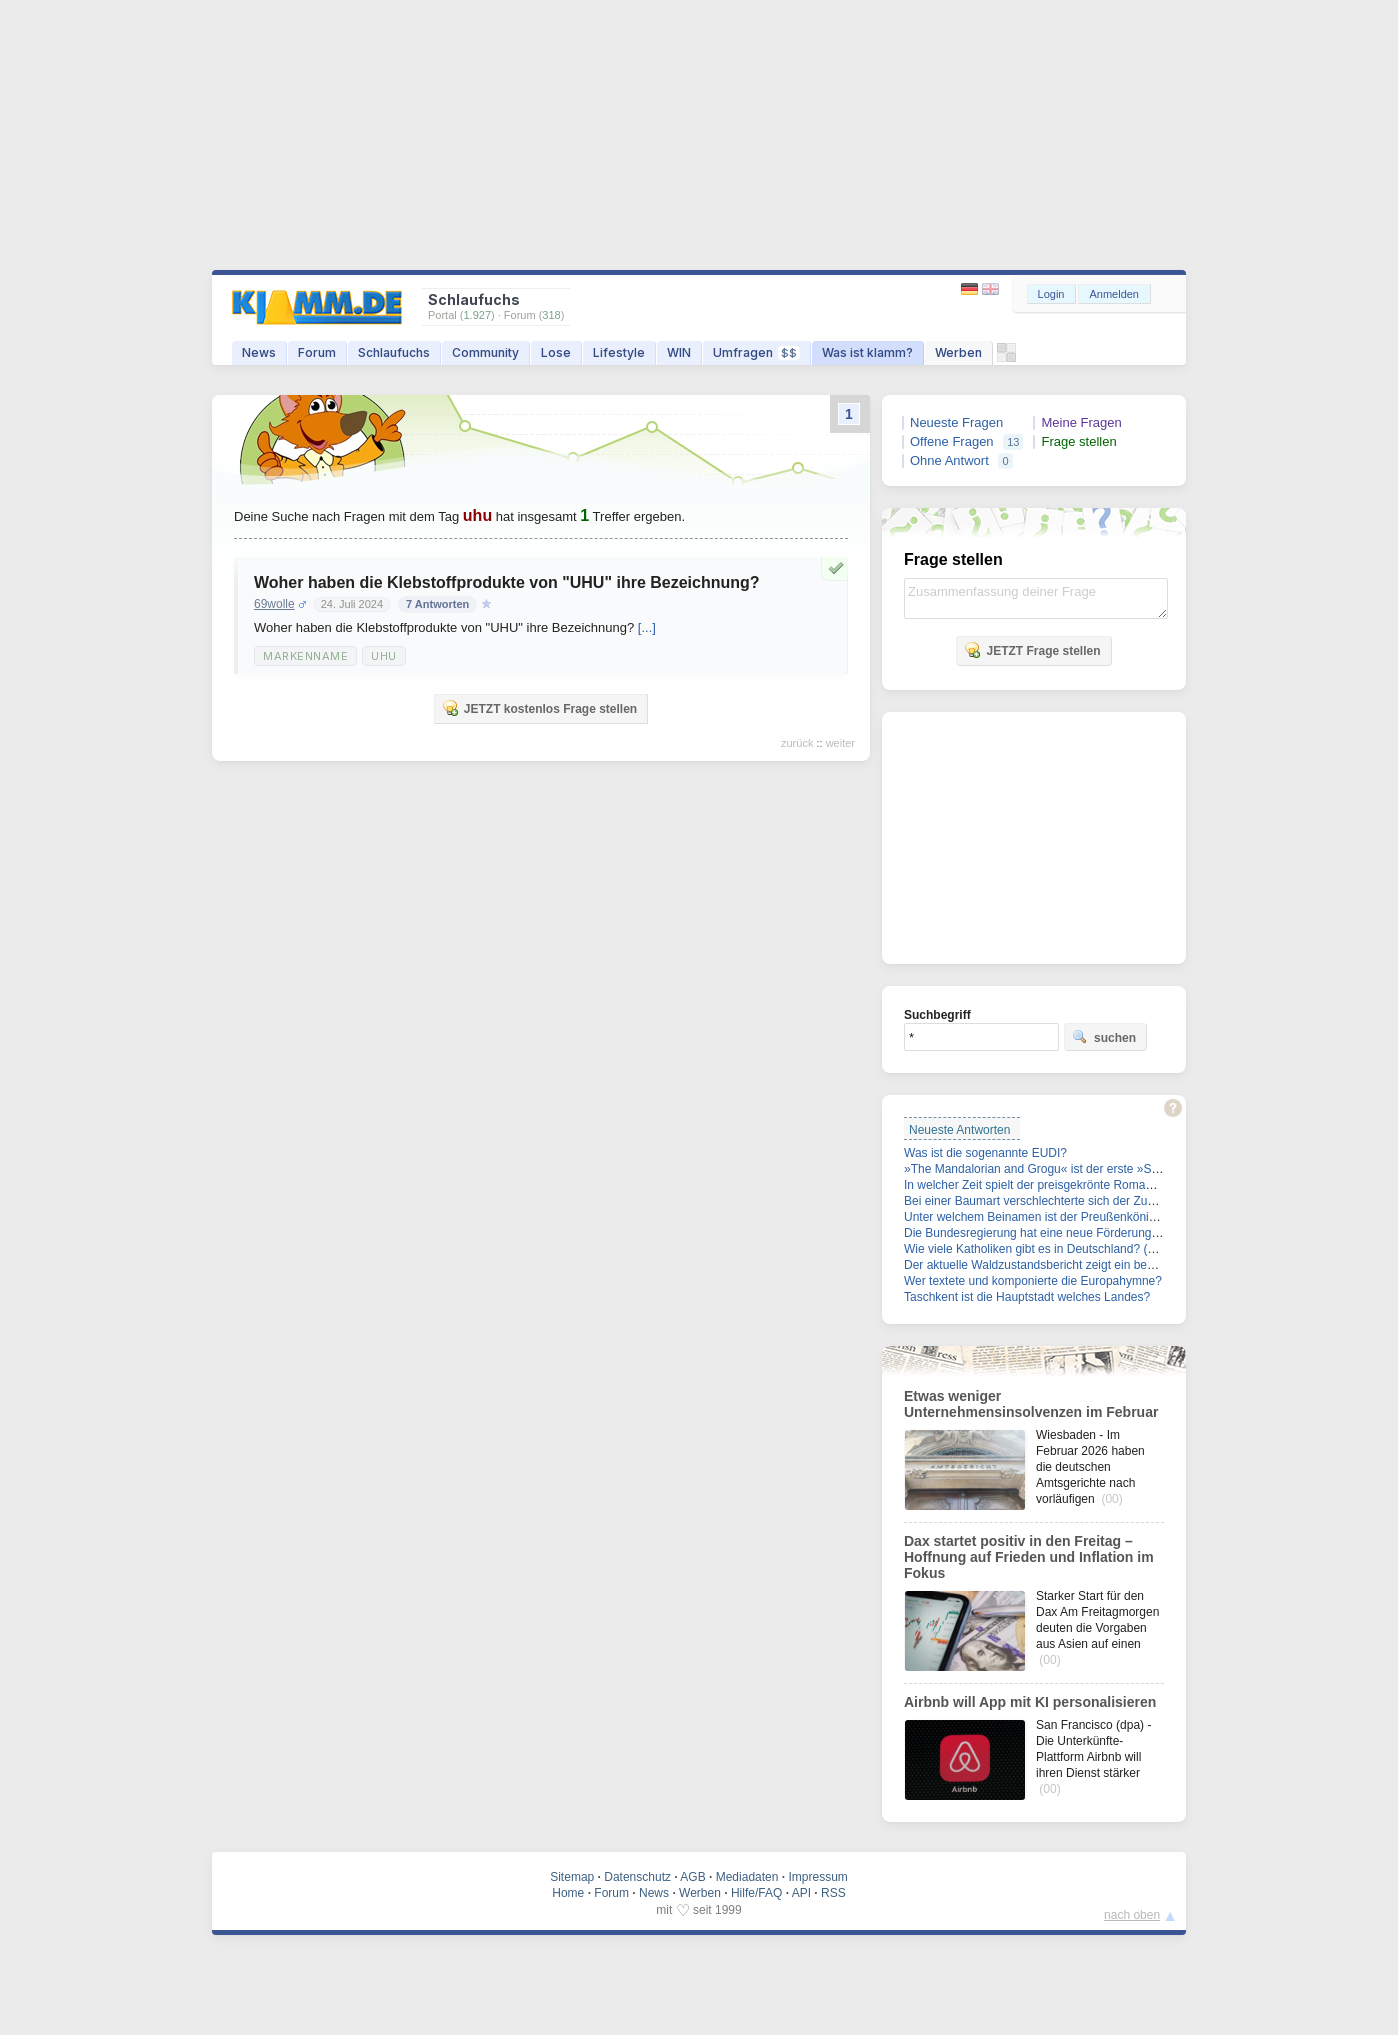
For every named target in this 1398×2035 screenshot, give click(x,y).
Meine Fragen (1081, 422)
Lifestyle (619, 352)
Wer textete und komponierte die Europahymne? (1033, 1281)
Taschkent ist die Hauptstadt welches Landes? (1027, 1297)
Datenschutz (637, 1877)
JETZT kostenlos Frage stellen (539, 708)
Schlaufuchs (394, 352)
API (801, 1893)
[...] (647, 627)
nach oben (1132, 1915)
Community (485, 352)
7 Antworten (437, 604)
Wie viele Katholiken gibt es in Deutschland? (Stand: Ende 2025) (1076, 1249)
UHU (384, 656)
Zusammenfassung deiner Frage (1036, 598)
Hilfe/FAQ (756, 1893)
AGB (692, 1877)
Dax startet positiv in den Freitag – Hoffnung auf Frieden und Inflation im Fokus (1029, 1557)
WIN (679, 352)
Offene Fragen (952, 441)
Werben (958, 352)
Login (1051, 294)
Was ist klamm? (867, 352)
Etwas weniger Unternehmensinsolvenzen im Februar (1031, 1404)
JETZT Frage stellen (1032, 650)
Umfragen (756, 352)
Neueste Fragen (956, 422)
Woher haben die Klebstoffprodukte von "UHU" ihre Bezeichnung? (507, 582)
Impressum (817, 1877)
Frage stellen (1078, 441)
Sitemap (572, 1877)
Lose (556, 352)
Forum (317, 352)
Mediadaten (747, 1877)
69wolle (274, 604)
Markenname (305, 656)
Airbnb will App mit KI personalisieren (1030, 1702)
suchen (1104, 1037)
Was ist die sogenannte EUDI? (985, 1153)
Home (568, 1893)
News (259, 352)
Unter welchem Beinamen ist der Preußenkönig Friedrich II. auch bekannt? (1102, 1217)
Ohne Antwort (949, 460)
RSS (833, 1893)
